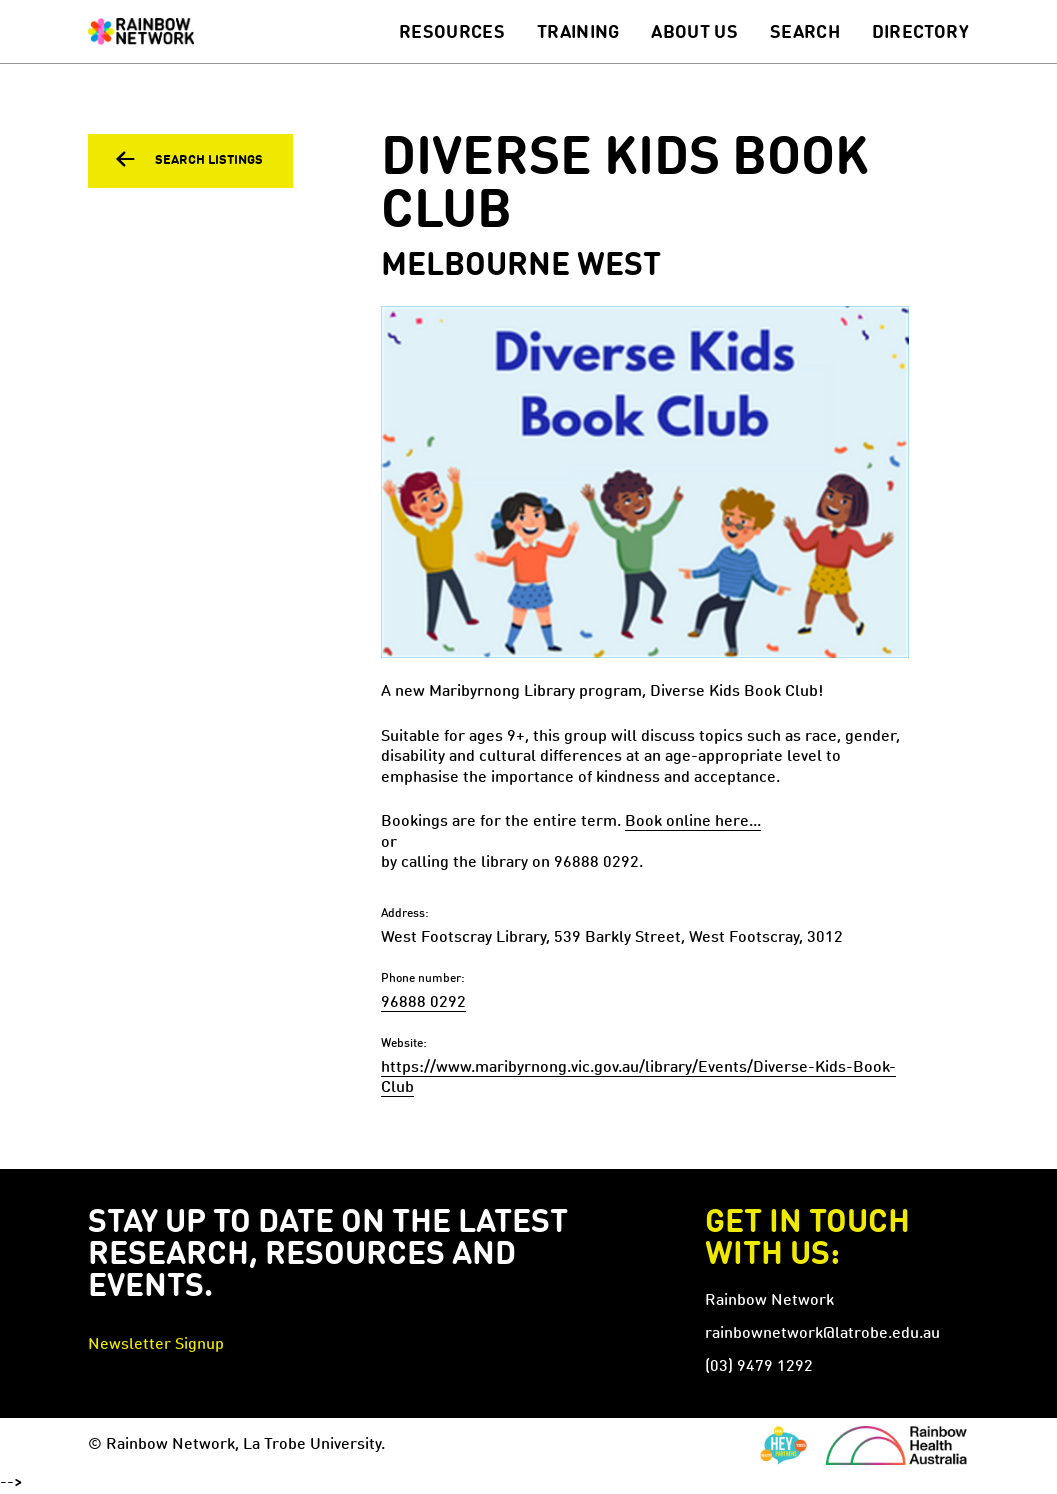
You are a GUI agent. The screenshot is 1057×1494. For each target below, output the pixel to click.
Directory (920, 32)
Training (578, 32)
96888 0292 (423, 1003)
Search (805, 32)
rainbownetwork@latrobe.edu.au (822, 1334)
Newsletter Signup (156, 1345)
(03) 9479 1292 (759, 1367)
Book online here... (693, 822)
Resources (452, 32)
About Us (694, 32)
